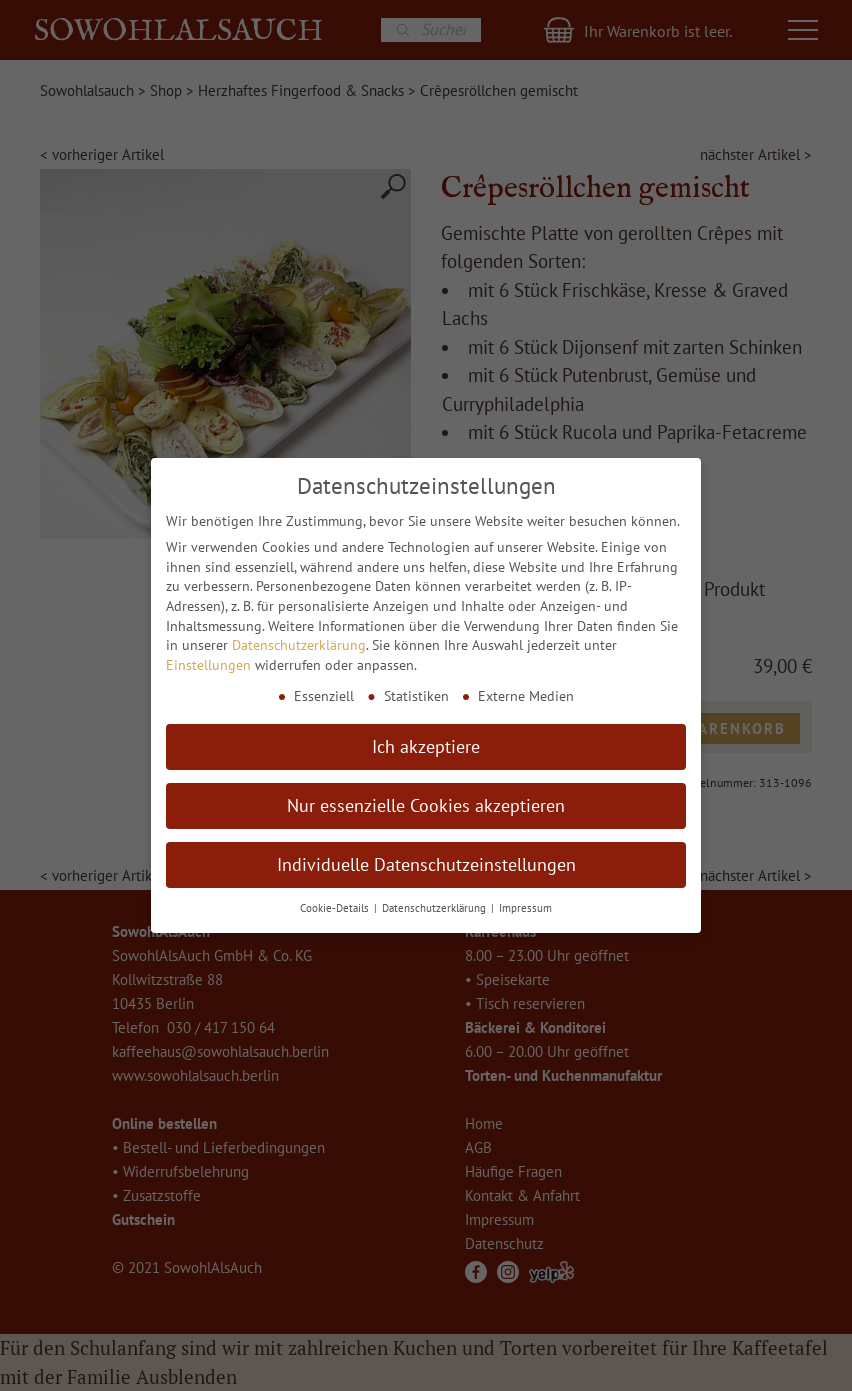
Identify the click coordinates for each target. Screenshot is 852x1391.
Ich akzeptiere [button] (426, 746)
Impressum (525, 908)
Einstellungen (208, 665)
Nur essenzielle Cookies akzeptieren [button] (426, 805)
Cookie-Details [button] (336, 908)
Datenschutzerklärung (299, 645)
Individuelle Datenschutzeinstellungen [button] (426, 864)
